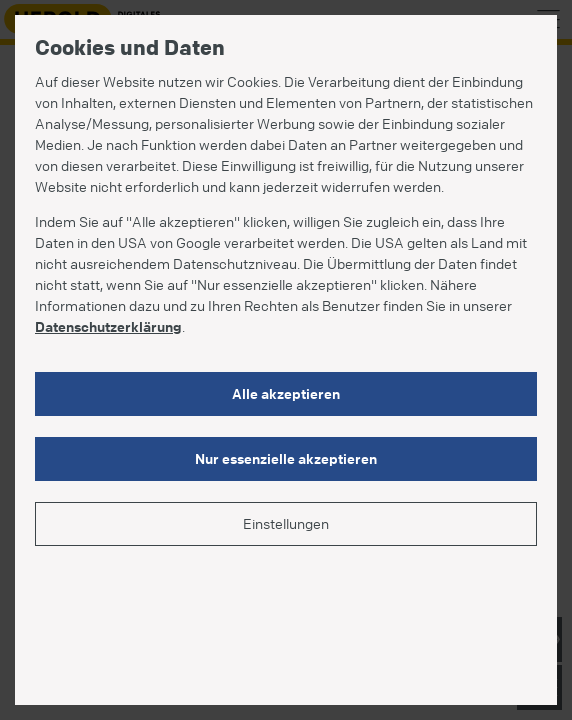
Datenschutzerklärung (108, 326)
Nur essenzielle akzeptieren (286, 458)
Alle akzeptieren (286, 393)
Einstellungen (286, 523)
